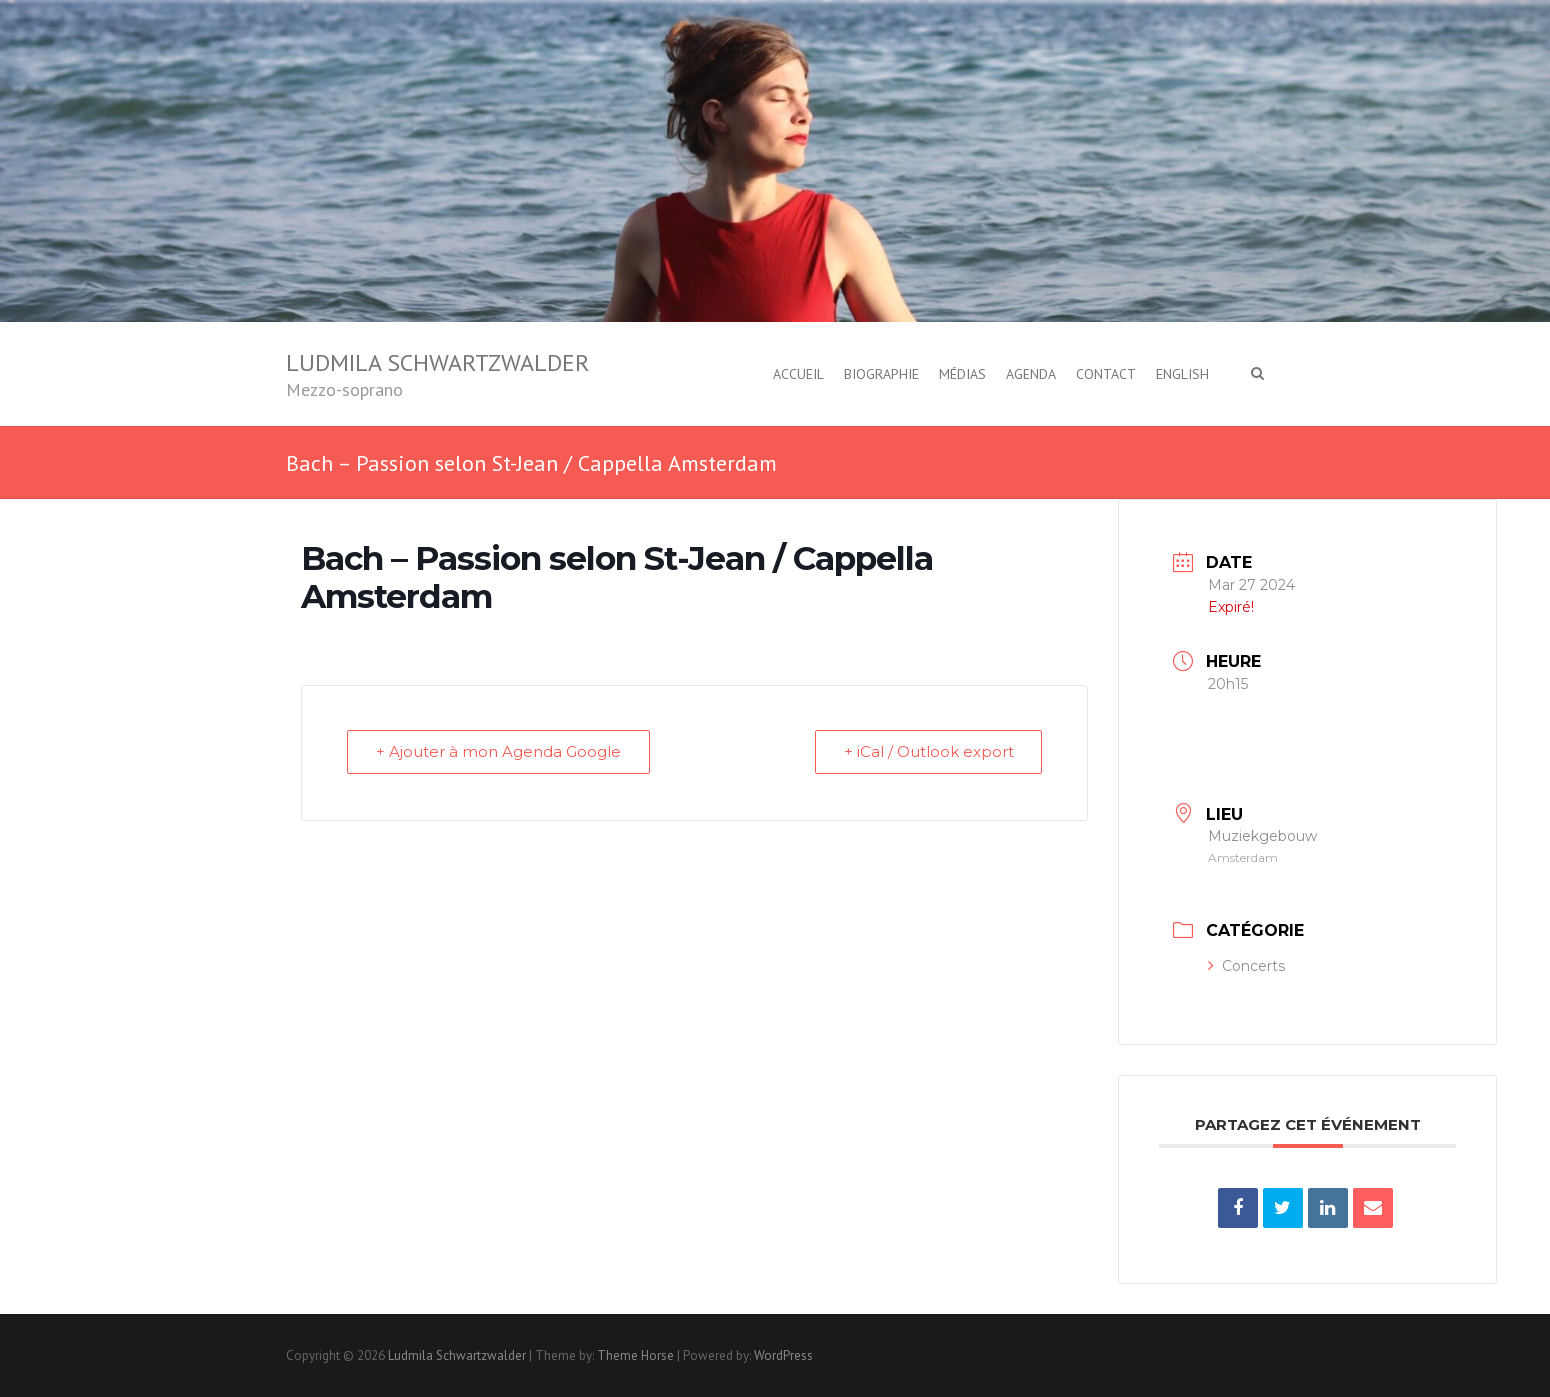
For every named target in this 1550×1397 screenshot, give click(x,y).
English (1182, 374)
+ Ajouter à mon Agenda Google (498, 752)
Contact (1106, 374)
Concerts (1246, 966)
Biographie (881, 374)
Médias (962, 374)
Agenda (1031, 374)
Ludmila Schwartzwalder (437, 362)
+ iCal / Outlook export (928, 752)
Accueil (798, 374)
